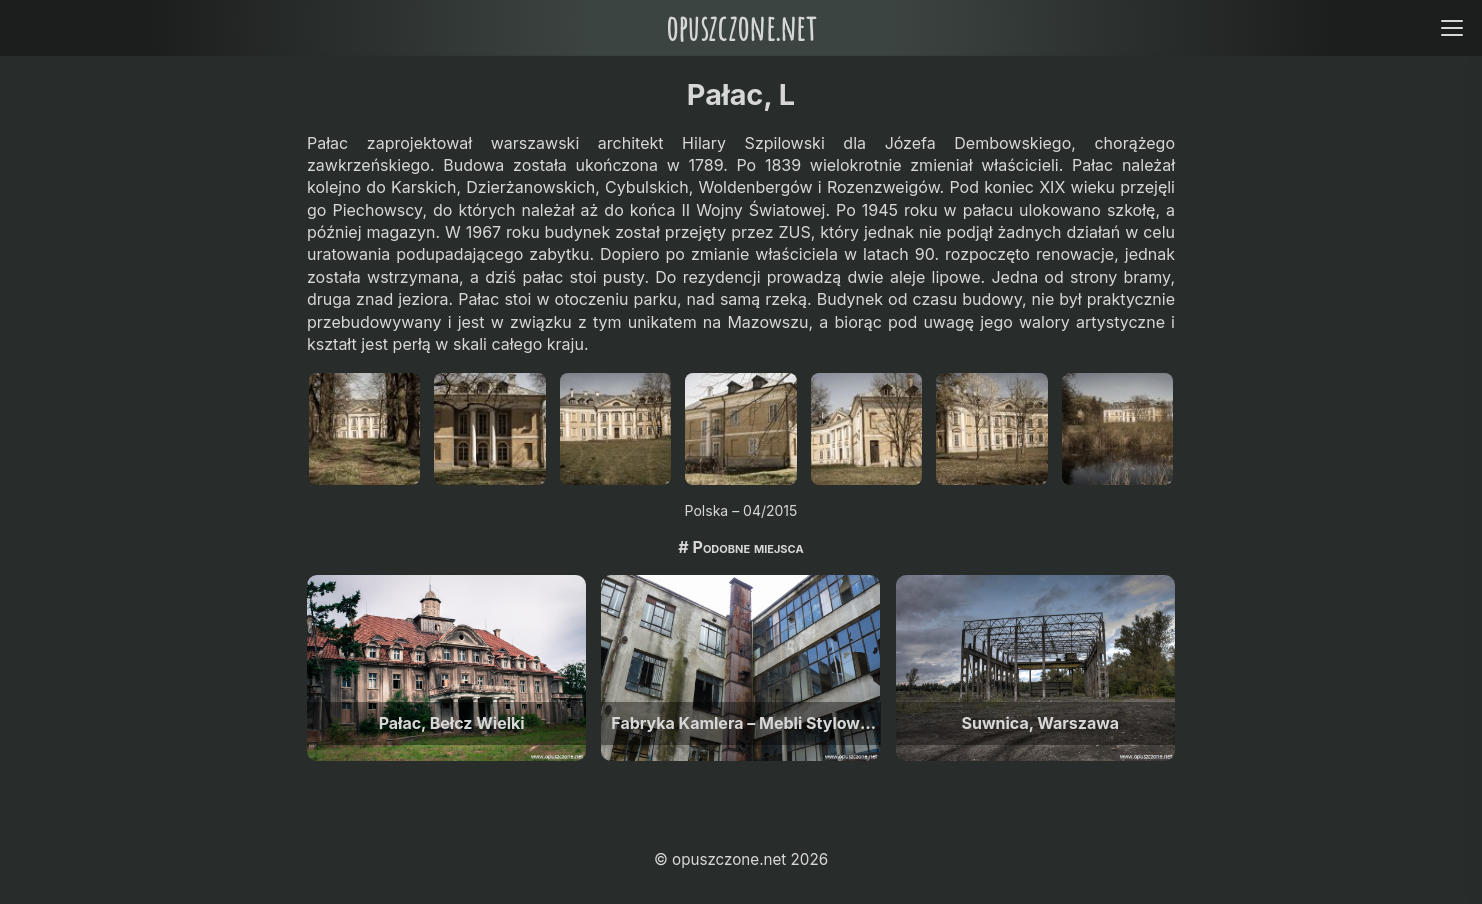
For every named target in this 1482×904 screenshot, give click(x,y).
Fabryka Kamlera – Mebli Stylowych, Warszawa (745, 723)
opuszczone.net (741, 27)
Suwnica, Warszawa (1041, 723)
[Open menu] (1451, 27)
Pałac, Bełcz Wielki (452, 723)
